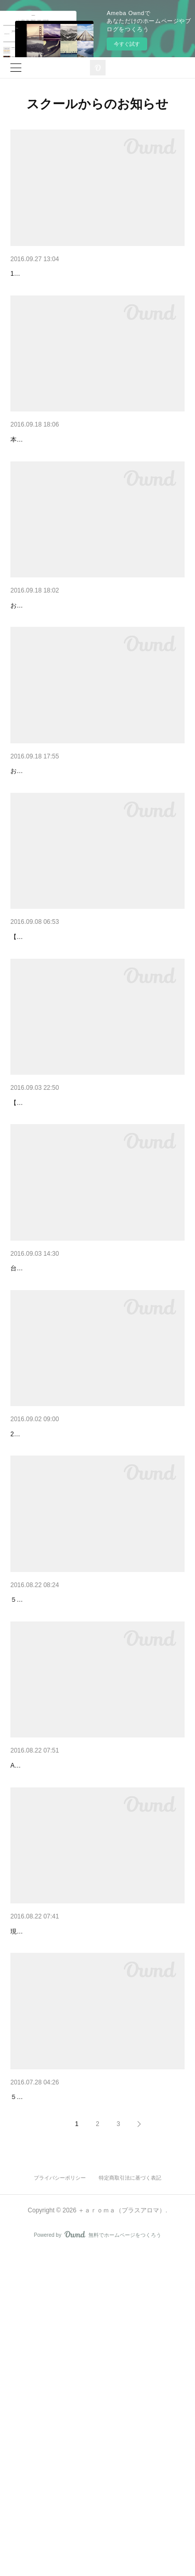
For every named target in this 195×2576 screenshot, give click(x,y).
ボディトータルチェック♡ (54, 1815)
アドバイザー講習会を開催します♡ (68, 273)
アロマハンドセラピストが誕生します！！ (79, 1237)
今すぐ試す (127, 44)
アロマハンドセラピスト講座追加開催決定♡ (83, 1044)
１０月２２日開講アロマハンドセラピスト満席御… (94, 852)
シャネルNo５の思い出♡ (51, 1622)
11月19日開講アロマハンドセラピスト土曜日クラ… (94, 659)
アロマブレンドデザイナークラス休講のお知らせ (90, 1430)
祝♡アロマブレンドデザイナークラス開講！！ (86, 466)
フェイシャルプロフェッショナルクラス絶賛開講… (94, 2200)
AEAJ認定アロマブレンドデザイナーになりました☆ (95, 2393)
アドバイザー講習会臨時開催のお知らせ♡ (79, 2008)
